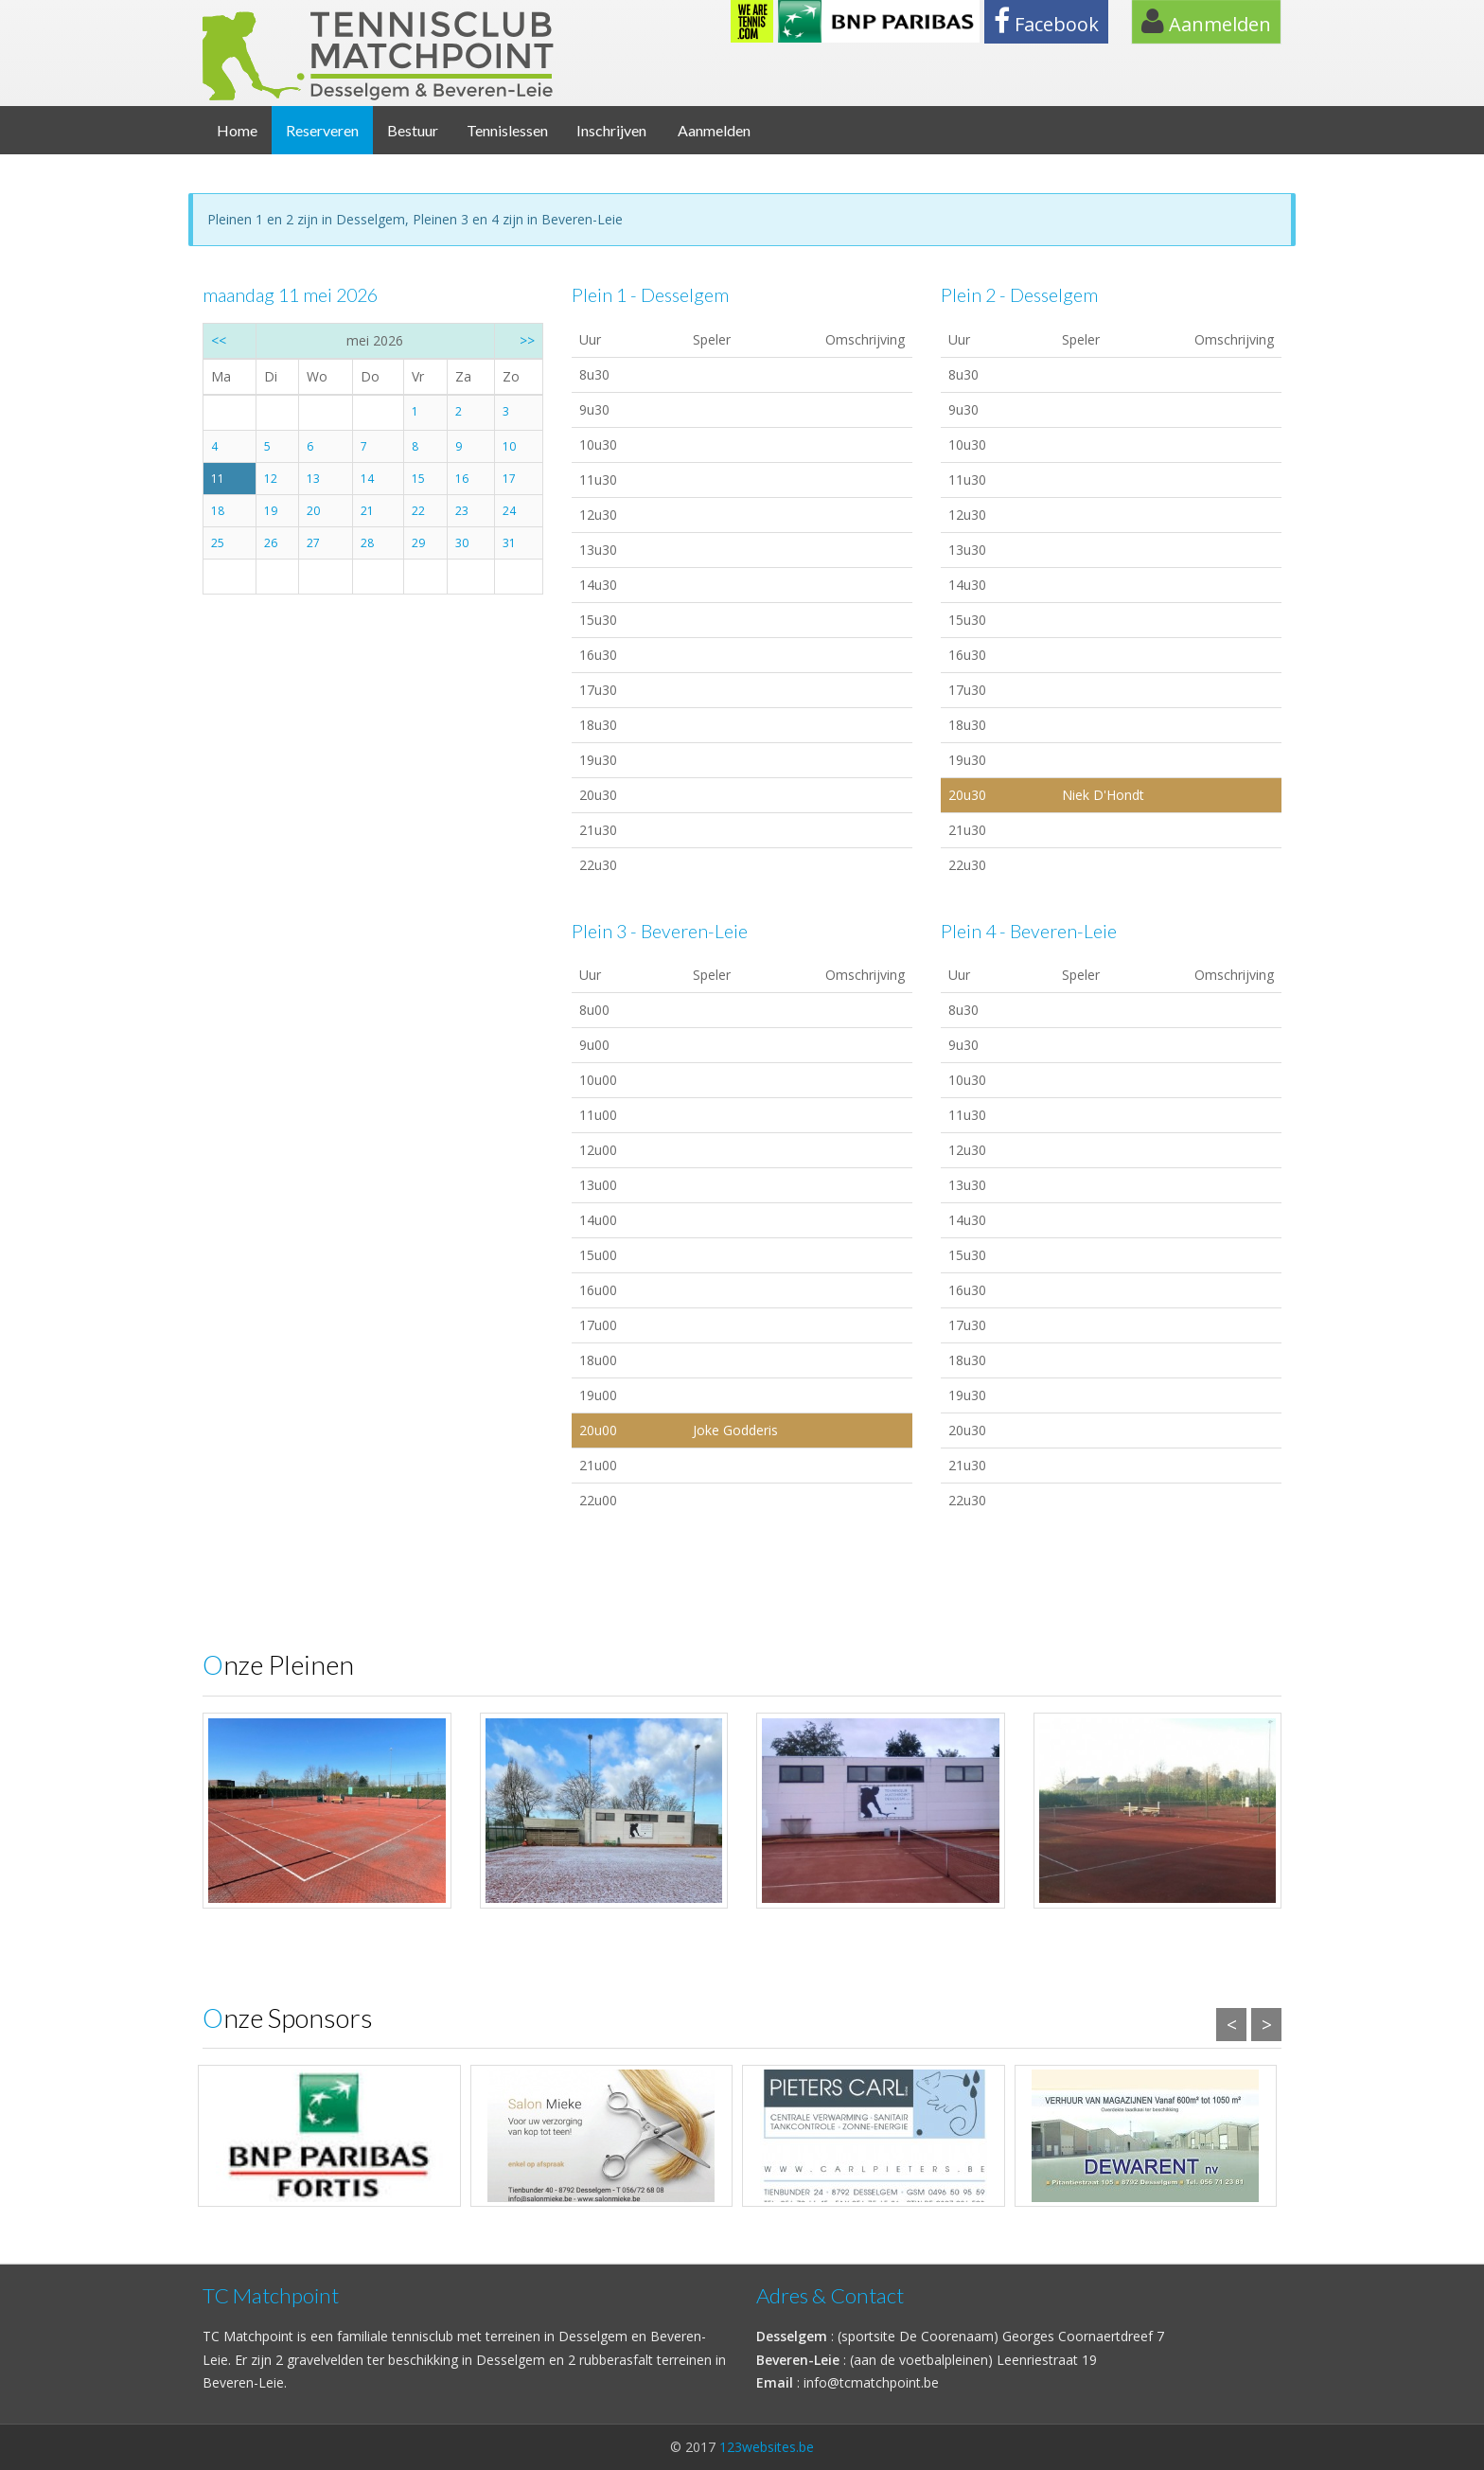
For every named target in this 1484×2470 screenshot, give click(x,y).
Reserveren (322, 130)
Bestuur (412, 130)
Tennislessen (507, 130)
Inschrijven (611, 130)
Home (237, 130)
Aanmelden (1206, 22)
